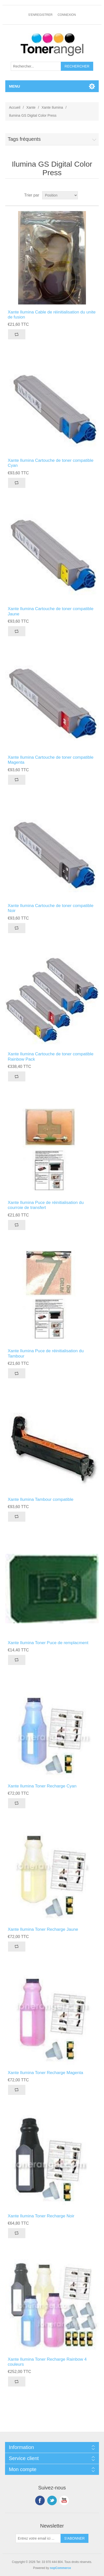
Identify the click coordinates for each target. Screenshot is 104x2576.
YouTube (64, 2500)
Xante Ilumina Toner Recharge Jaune (43, 1929)
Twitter (52, 2500)
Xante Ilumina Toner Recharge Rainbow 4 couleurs (47, 2362)
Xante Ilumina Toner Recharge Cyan (42, 1786)
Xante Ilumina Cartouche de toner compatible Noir (50, 908)
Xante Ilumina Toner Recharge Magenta (45, 2072)
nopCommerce (60, 2568)
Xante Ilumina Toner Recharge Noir (41, 2216)
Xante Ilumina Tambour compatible (40, 1499)
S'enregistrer (40, 15)
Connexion (67, 15)
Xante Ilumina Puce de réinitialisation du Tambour (46, 1353)
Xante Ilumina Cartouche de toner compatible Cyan (50, 463)
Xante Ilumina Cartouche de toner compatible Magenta (50, 760)
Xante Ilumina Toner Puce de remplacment (48, 1642)
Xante (31, 107)
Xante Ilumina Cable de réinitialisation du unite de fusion (52, 314)
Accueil (14, 107)
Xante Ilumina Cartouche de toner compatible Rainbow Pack (50, 1056)
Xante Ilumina (52, 107)
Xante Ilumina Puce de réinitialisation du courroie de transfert (46, 1205)
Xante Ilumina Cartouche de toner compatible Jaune (50, 611)
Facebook (40, 2500)
